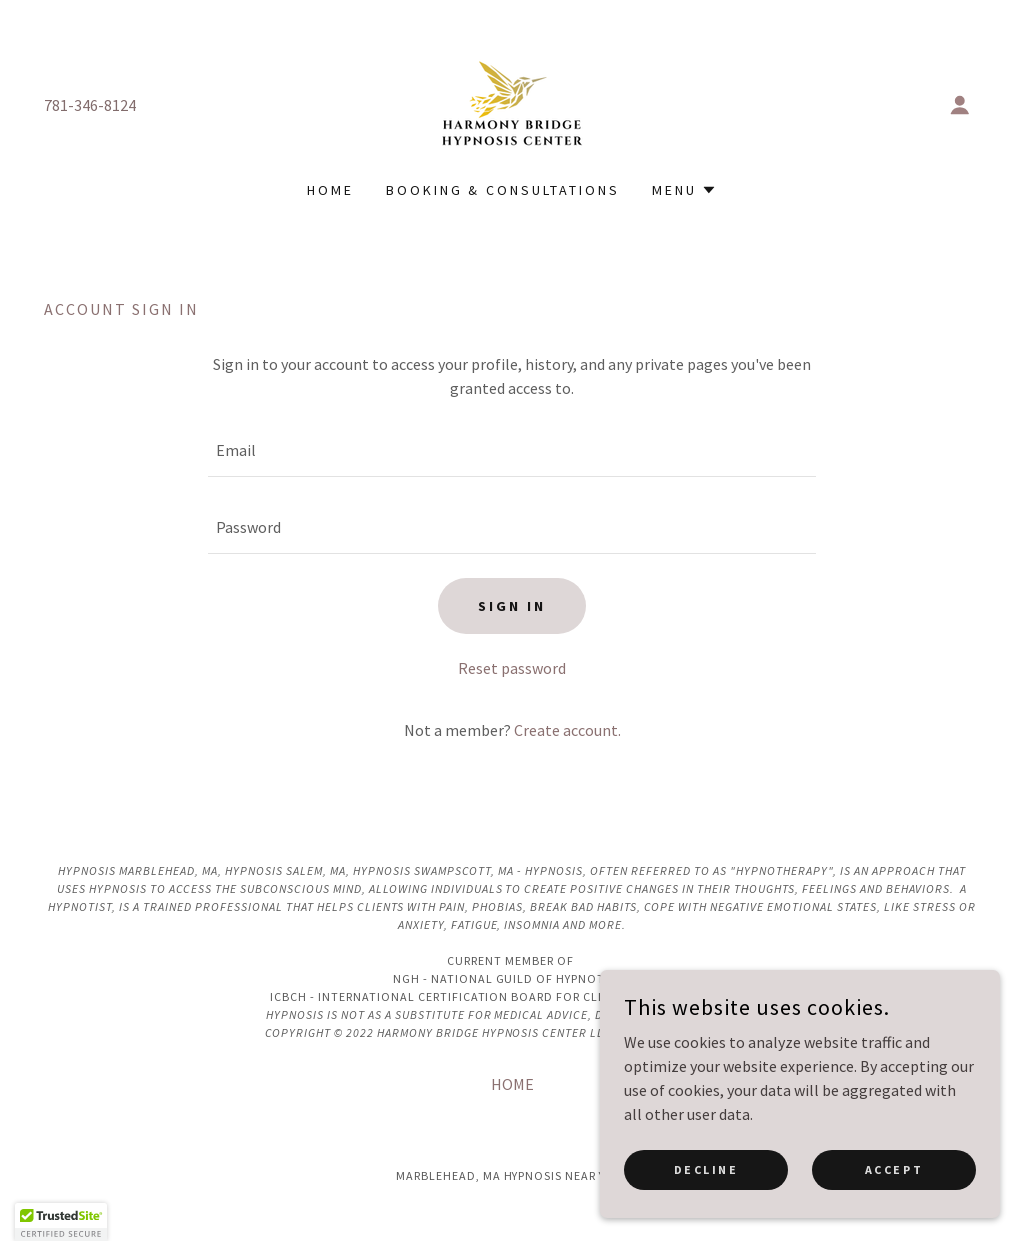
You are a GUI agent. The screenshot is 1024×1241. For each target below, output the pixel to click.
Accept (894, 1182)
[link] (512, 103)
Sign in (512, 606)
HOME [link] (330, 190)
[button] (960, 105)
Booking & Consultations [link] (503, 190)
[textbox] (512, 450)
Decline (706, 1182)
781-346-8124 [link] (90, 105)
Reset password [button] (512, 668)
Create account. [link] (567, 730)
